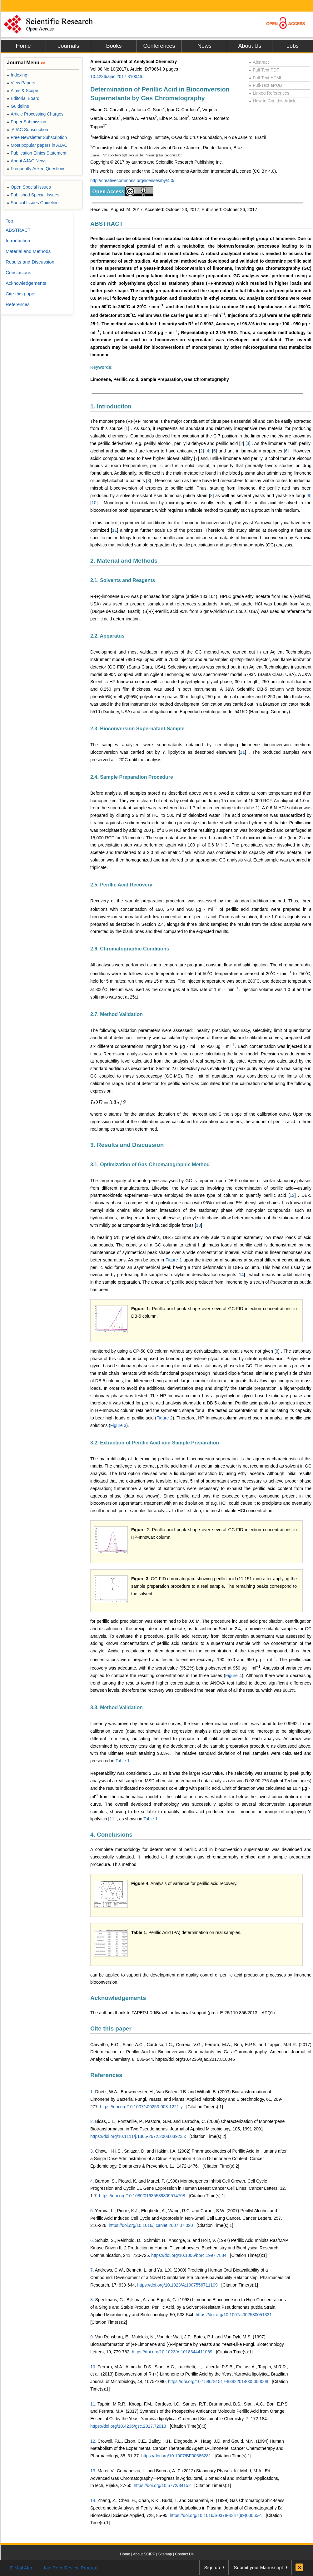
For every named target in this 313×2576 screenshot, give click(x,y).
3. (92, 2151)
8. (92, 2299)
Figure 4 (233, 1675)
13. (93, 2470)
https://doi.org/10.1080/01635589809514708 (142, 2195)
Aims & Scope (22, 90)
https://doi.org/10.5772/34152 (162, 2485)
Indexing (17, 74)
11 (114, 530)
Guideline (18, 106)
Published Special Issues (33, 194)
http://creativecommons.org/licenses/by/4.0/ (132, 180)
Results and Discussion (30, 261)
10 (94, 502)
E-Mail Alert (22, 2567)
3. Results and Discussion (127, 1145)
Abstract (259, 62)
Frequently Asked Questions (36, 168)
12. (93, 2441)
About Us (249, 46)
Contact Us (184, 2554)
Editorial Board (23, 98)
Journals (68, 46)
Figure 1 (174, 1259)
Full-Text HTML (265, 77)
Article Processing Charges (35, 113)
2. (92, 2121)
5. (92, 2210)
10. (93, 2366)
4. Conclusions (111, 1834)
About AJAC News (27, 160)
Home (23, 46)
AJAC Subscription (27, 129)
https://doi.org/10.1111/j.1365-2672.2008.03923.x (138, 2136)
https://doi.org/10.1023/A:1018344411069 (172, 2351)
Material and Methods (28, 251)
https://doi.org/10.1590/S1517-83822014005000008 (218, 2381)
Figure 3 (118, 1425)
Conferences (159, 46)
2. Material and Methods (123, 560)
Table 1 (123, 1760)
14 (241, 1274)
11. (93, 2403)
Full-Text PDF (264, 69)
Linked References (269, 93)
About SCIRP (144, 2554)
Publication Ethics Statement (36, 153)
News (204, 46)
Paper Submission (26, 121)
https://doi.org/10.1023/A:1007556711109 (177, 2284)
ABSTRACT (106, 223)
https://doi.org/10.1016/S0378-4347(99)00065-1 (216, 2515)
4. (92, 2181)
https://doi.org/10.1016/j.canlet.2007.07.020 (151, 2225)
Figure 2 (164, 1417)
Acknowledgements (118, 1998)
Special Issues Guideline (33, 202)
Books (114, 46)
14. (93, 2500)
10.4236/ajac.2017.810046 (116, 76)
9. (92, 2336)
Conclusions (18, 272)
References (106, 2075)
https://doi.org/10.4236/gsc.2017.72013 (128, 2426)
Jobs (293, 46)
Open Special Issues (29, 187)
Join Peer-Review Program (71, 2567)
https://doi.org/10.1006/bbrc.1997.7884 (188, 2255)
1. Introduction (111, 406)
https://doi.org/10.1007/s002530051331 (234, 2314)
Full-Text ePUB (265, 85)
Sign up (212, 2567)
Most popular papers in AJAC (37, 145)
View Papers (21, 82)
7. (92, 2270)
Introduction (18, 240)
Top (9, 221)
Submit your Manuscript (258, 2567)
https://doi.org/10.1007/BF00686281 (176, 2455)
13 (198, 1225)
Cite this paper (111, 2028)
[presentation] (108, 1102)
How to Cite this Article (272, 100)
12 (292, 1195)
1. (92, 2091)
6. (92, 2240)
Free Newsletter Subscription (37, 137)
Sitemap (165, 2554)
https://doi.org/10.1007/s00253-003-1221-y (141, 2106)
